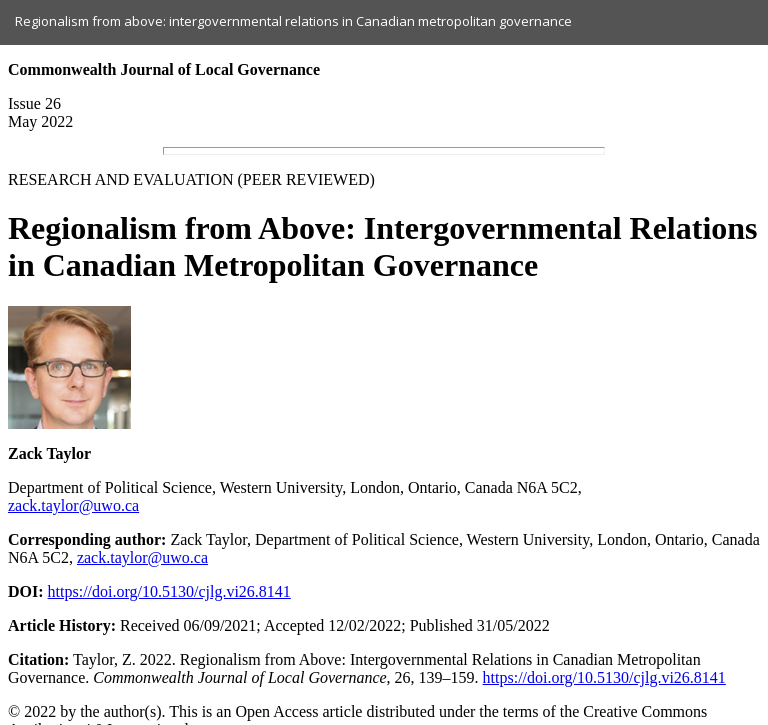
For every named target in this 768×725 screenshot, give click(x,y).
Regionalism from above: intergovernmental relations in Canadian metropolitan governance (293, 21)
